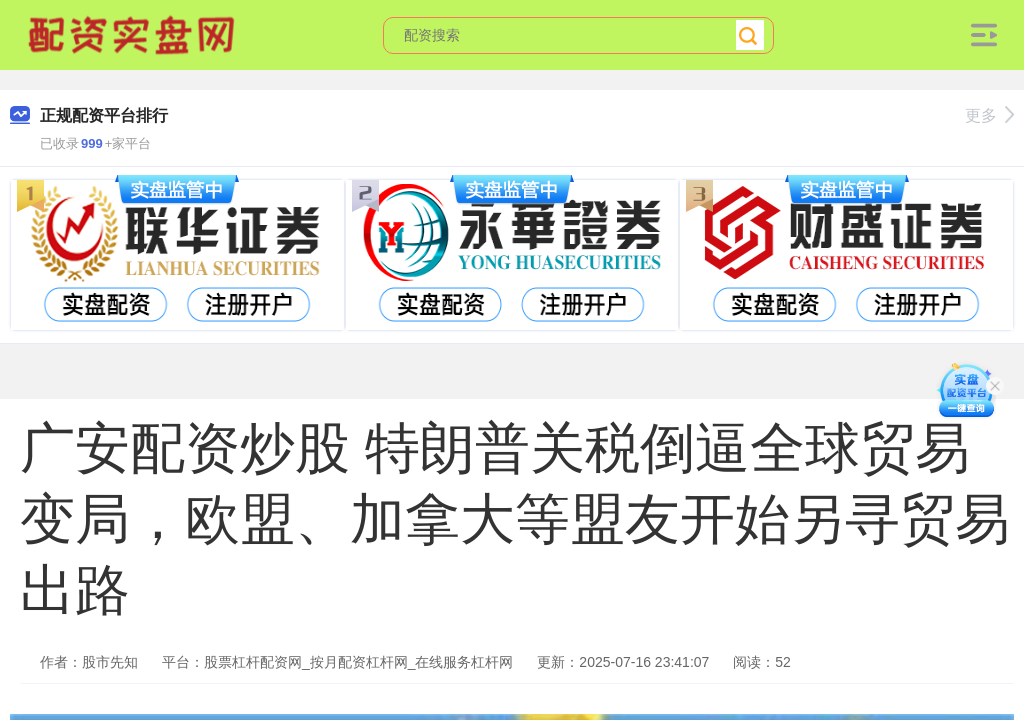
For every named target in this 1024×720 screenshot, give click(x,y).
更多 (989, 115)
